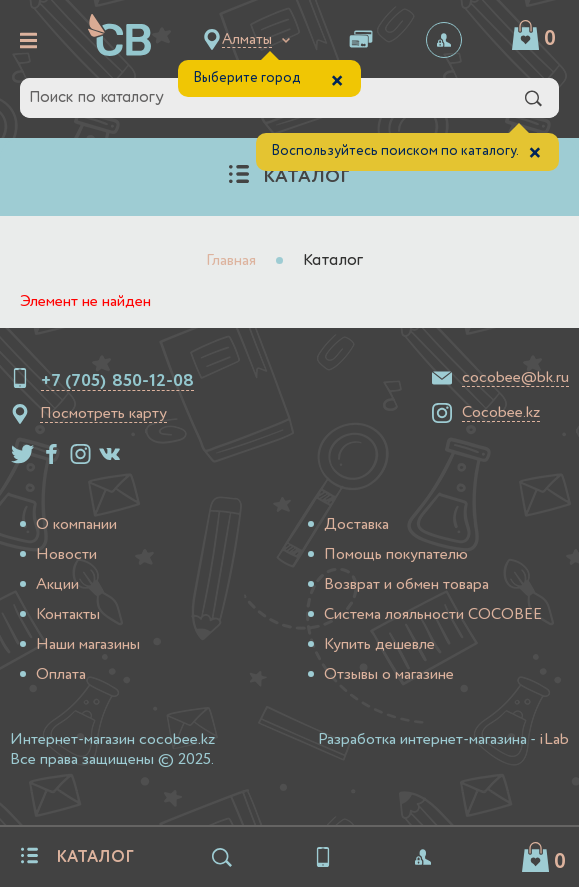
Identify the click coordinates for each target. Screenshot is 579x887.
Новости (66, 555)
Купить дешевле (379, 645)
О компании (76, 525)
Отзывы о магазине (389, 675)
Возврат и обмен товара (406, 585)
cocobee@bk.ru (515, 378)
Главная (231, 261)
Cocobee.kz (501, 413)
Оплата (61, 675)
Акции (57, 585)
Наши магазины (88, 645)
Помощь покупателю (396, 555)
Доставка (356, 525)
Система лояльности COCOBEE (433, 615)
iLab (554, 740)
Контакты (68, 615)
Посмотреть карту (103, 414)
